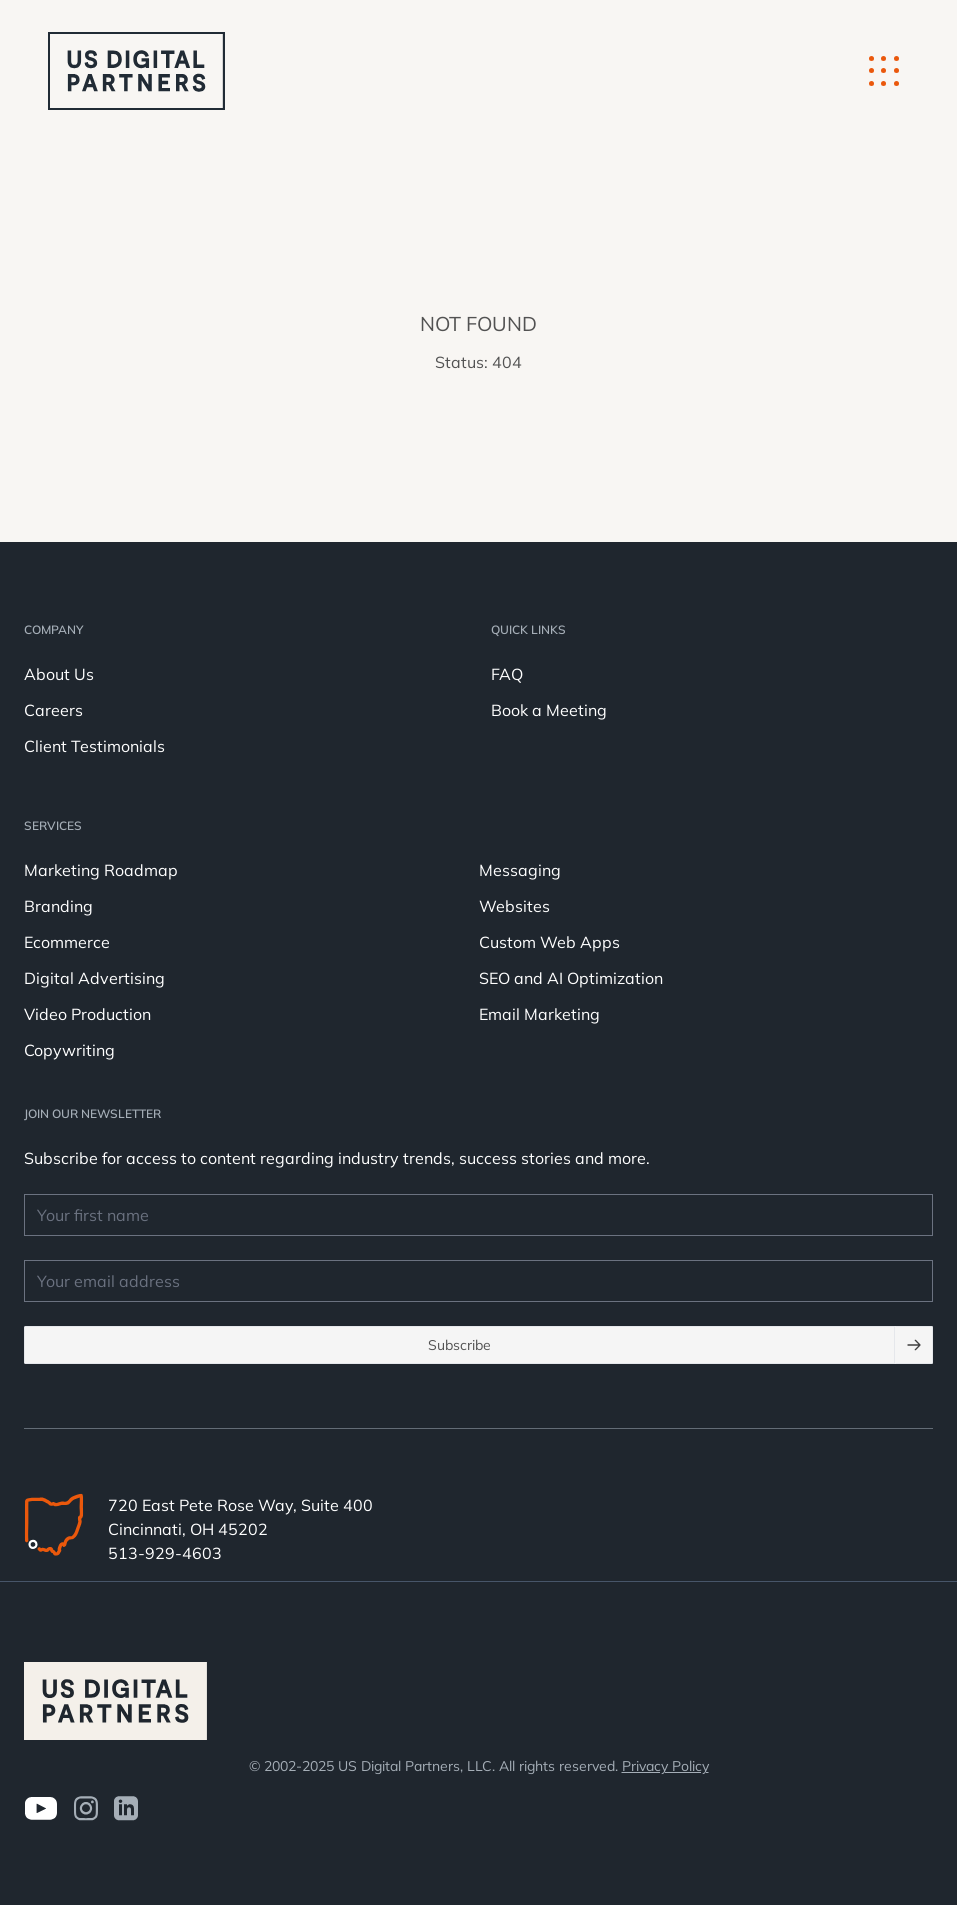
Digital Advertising (94, 978)
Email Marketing (539, 1014)
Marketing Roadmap (101, 870)
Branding (58, 906)
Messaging (520, 870)
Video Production (87, 1014)
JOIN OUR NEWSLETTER (92, 1113)
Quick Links (528, 629)
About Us (59, 674)
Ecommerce (67, 942)
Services (53, 825)
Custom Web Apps (549, 942)
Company (53, 629)
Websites (514, 906)
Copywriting (69, 1050)
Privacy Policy (665, 1766)
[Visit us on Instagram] (85, 1808)
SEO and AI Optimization (571, 978)
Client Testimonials (94, 746)
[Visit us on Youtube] (40, 1808)
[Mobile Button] (884, 71)
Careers (53, 710)
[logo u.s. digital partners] (136, 71)
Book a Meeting (549, 710)
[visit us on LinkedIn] (126, 1808)
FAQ (507, 674)
